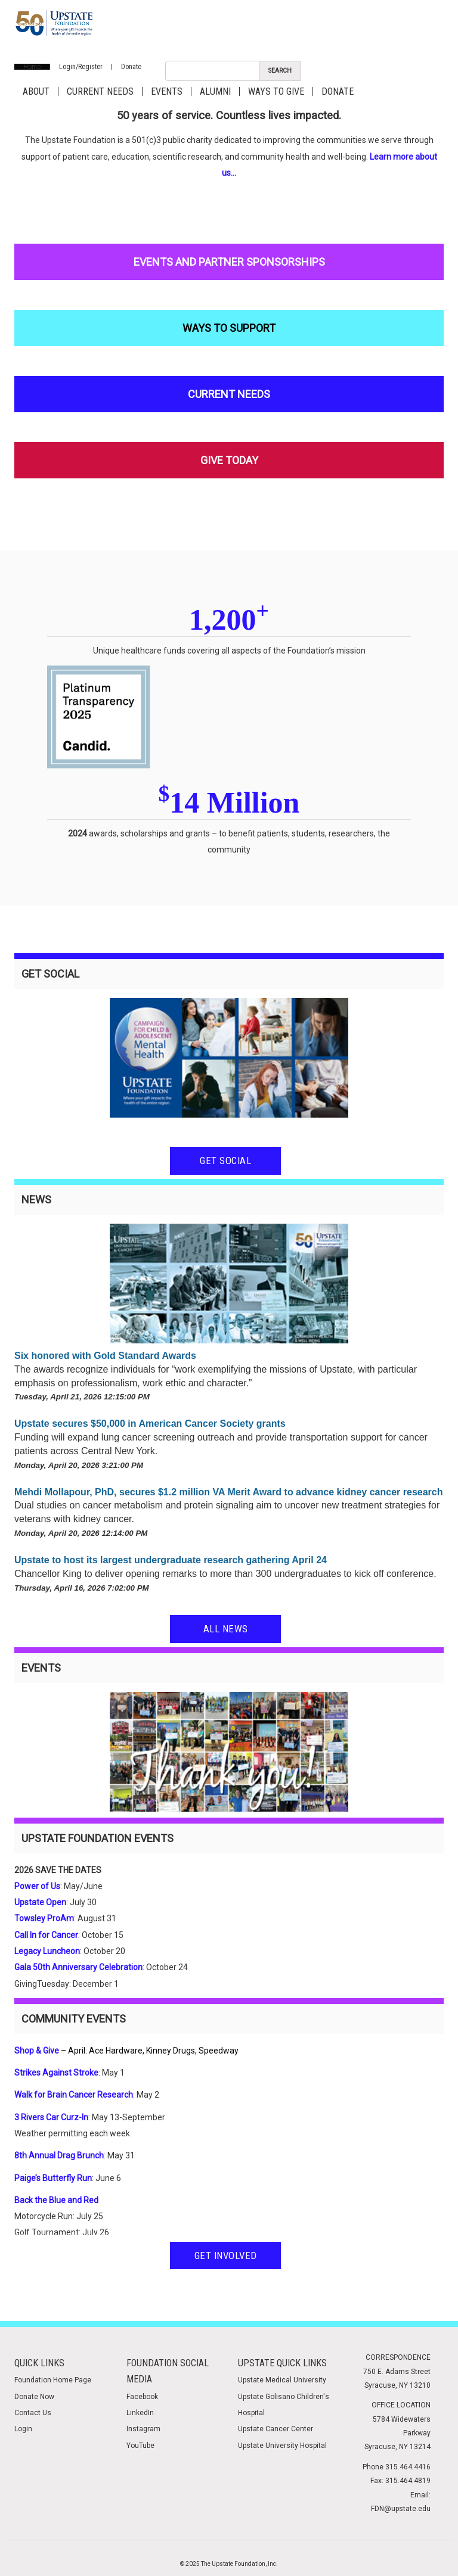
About (36, 91)
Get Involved (225, 2255)
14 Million (229, 802)
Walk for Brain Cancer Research (73, 2094)
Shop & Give (36, 2050)
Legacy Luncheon (47, 1951)
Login (23, 2429)
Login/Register (81, 67)
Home (32, 67)
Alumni (215, 91)
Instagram (143, 2429)
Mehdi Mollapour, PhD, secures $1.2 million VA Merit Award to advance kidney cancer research (228, 1492)
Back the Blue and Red (56, 2200)
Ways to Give (276, 91)
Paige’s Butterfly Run (53, 2178)
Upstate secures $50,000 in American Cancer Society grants (150, 1423)
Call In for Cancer (46, 1935)
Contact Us (32, 2413)
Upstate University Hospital (282, 2445)
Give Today (229, 460)
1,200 (229, 619)
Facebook (142, 2397)
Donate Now (34, 2397)
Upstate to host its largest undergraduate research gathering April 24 (170, 1560)
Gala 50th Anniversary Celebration (78, 1967)
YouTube (140, 2445)
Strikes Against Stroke (56, 2072)
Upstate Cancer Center (275, 2429)
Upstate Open (40, 1902)
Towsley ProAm (44, 1918)
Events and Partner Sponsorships (229, 262)
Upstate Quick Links (282, 2363)
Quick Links (39, 2363)
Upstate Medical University (282, 2380)
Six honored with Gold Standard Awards (105, 1356)
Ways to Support (229, 328)
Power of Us (37, 1886)
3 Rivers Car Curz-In (51, 2117)
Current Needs (100, 91)
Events (166, 91)
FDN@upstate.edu (401, 2509)
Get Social (225, 1160)
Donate (131, 67)
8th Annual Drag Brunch (59, 2155)
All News (225, 1629)
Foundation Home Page (52, 2380)
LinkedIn (140, 2413)
